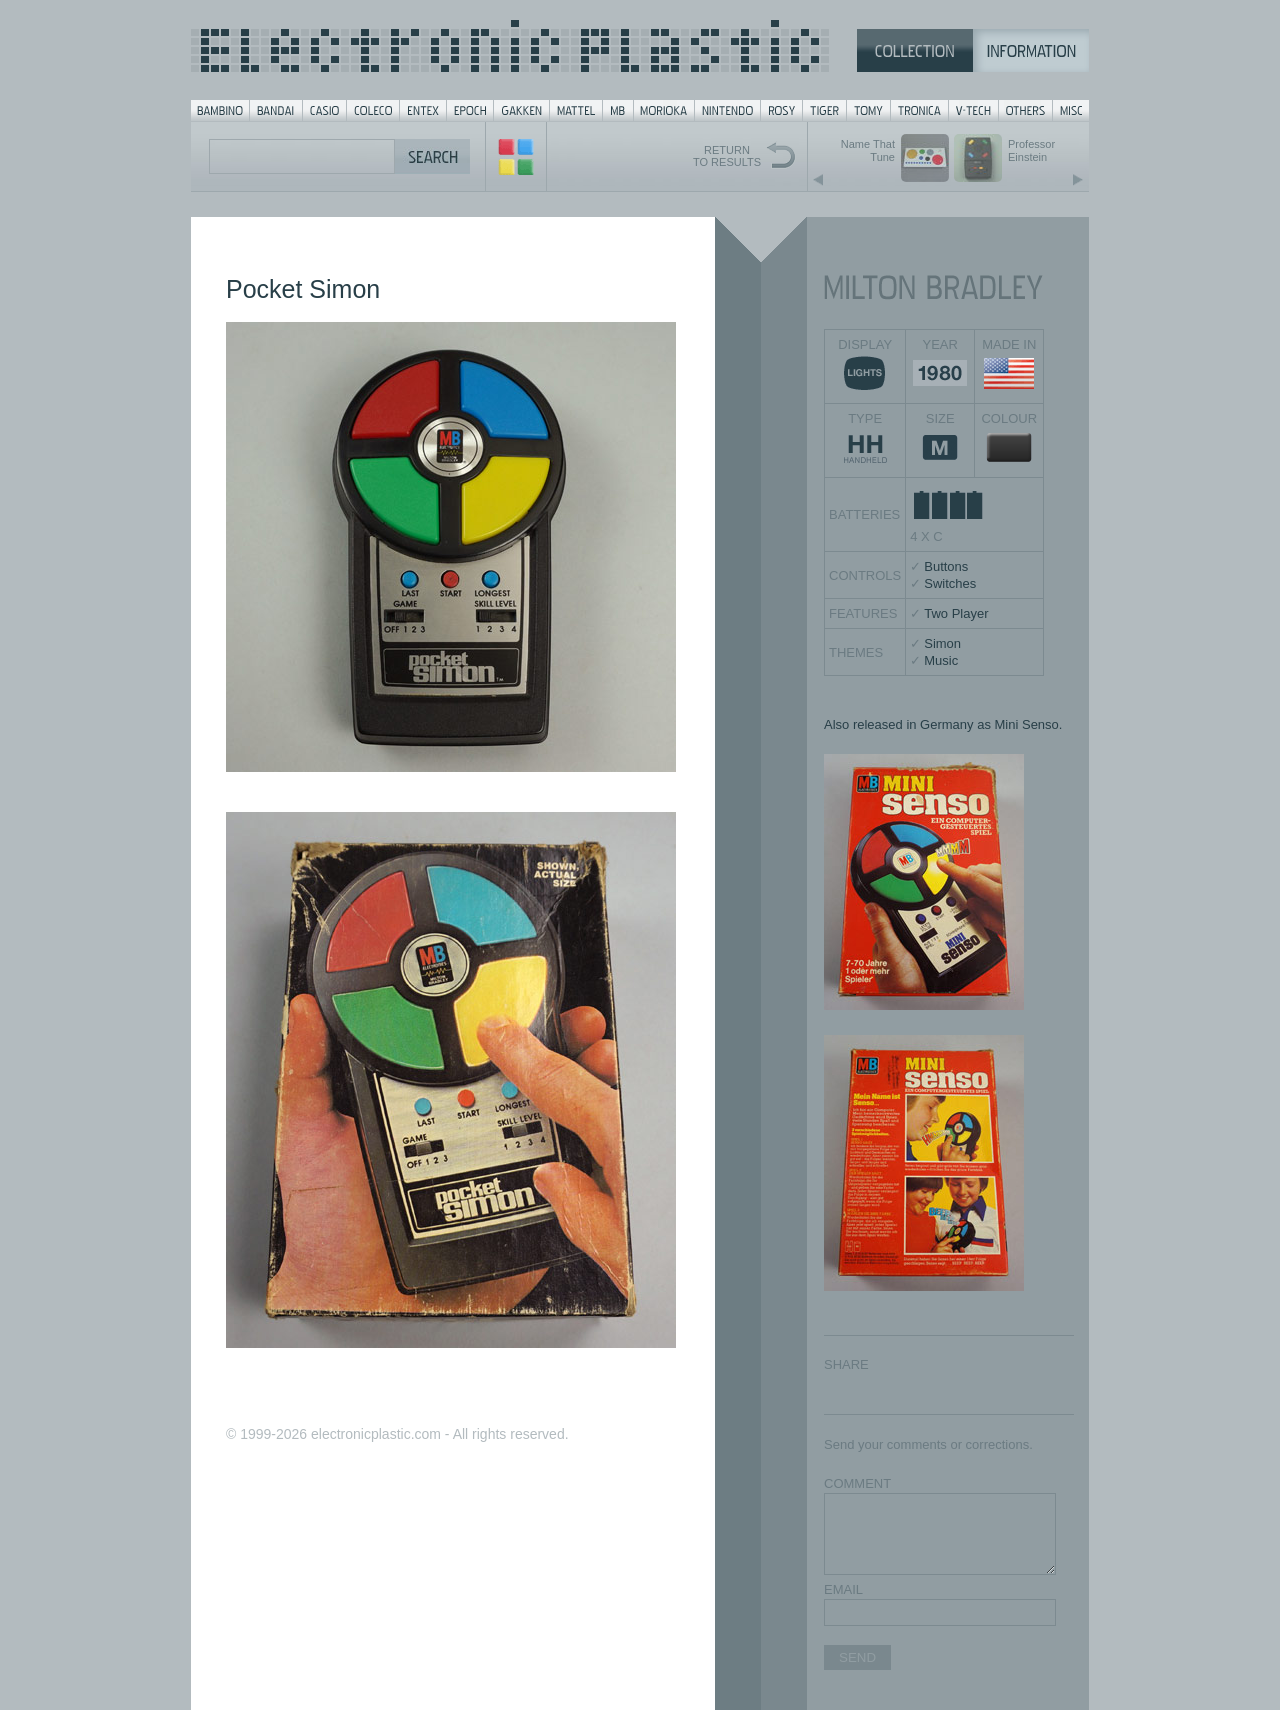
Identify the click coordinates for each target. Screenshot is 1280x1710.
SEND (857, 1657)
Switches (950, 583)
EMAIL (843, 1589)
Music (941, 660)
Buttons (946, 566)
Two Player (956, 613)
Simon (942, 643)
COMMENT (857, 1483)
